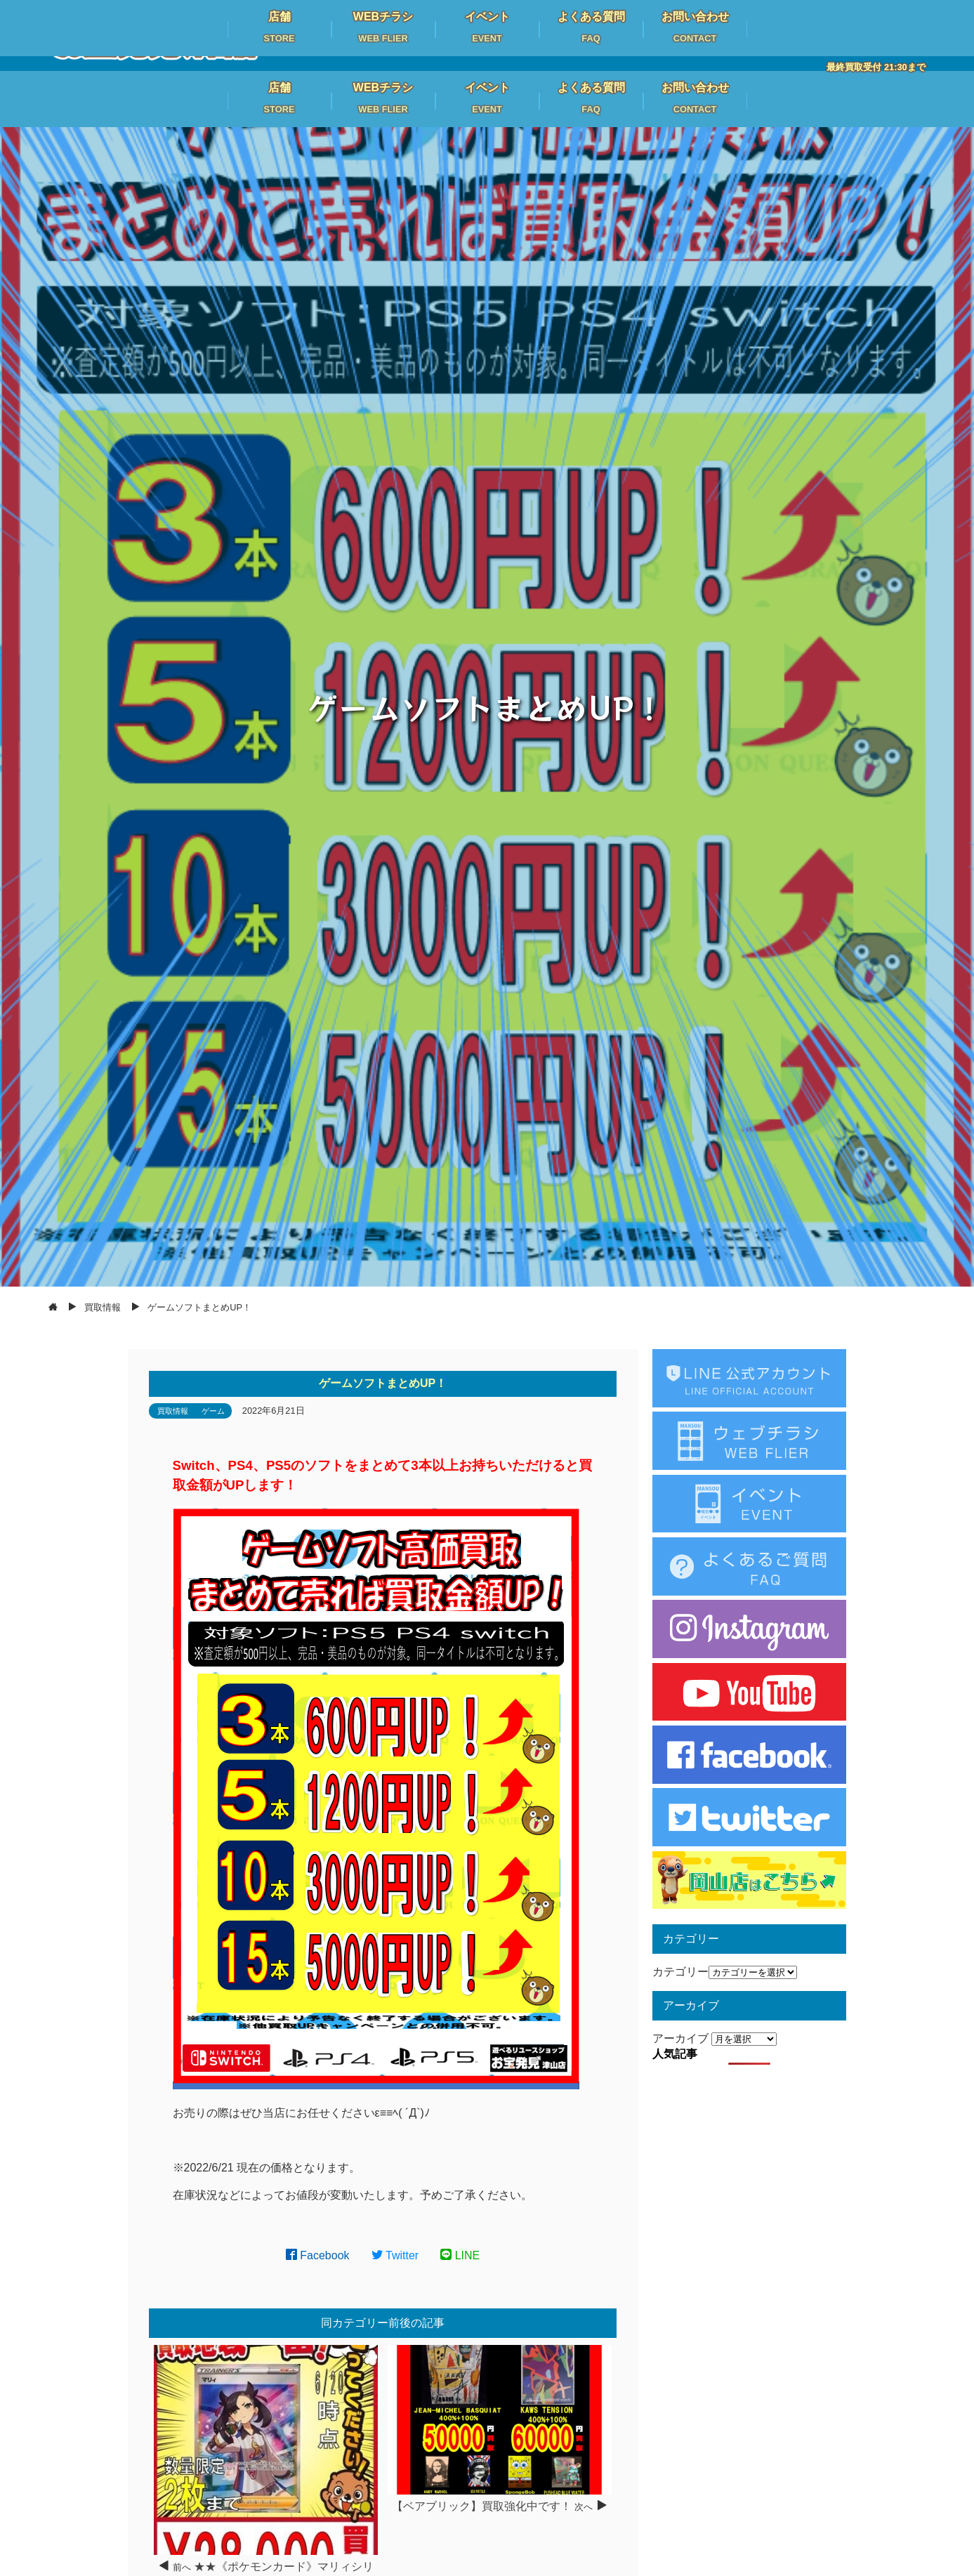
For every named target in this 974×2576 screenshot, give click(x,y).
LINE (460, 2255)
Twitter (395, 2255)
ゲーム (213, 1411)
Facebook (318, 2255)
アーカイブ (680, 2038)
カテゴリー (680, 1972)
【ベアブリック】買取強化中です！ (482, 2506)
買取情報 (172, 1411)
